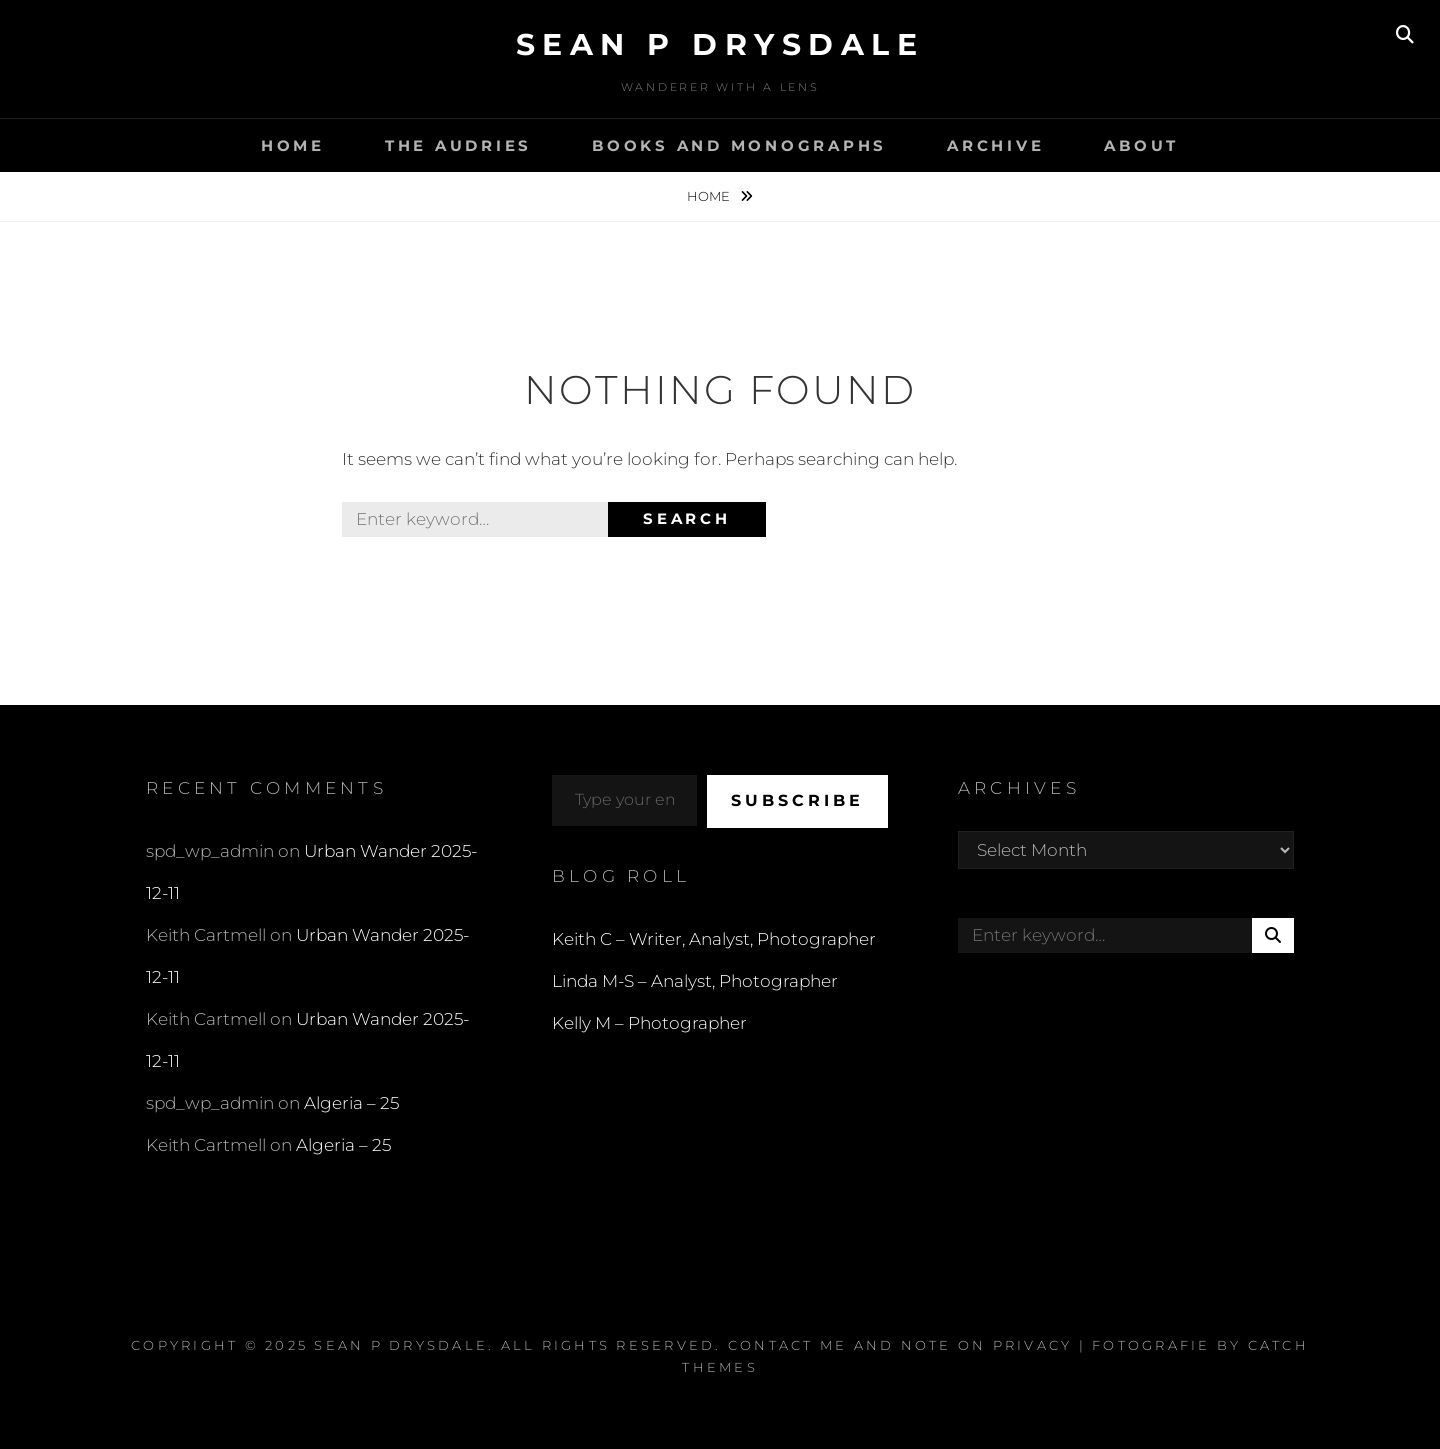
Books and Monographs (739, 145)
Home (293, 145)
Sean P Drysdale (720, 44)
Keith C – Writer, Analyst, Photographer (714, 939)
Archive (995, 145)
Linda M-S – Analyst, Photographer (695, 981)
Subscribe (797, 800)
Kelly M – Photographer (649, 1023)
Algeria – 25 (351, 1103)
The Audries (458, 145)
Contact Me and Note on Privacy (900, 1345)
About (1141, 145)
